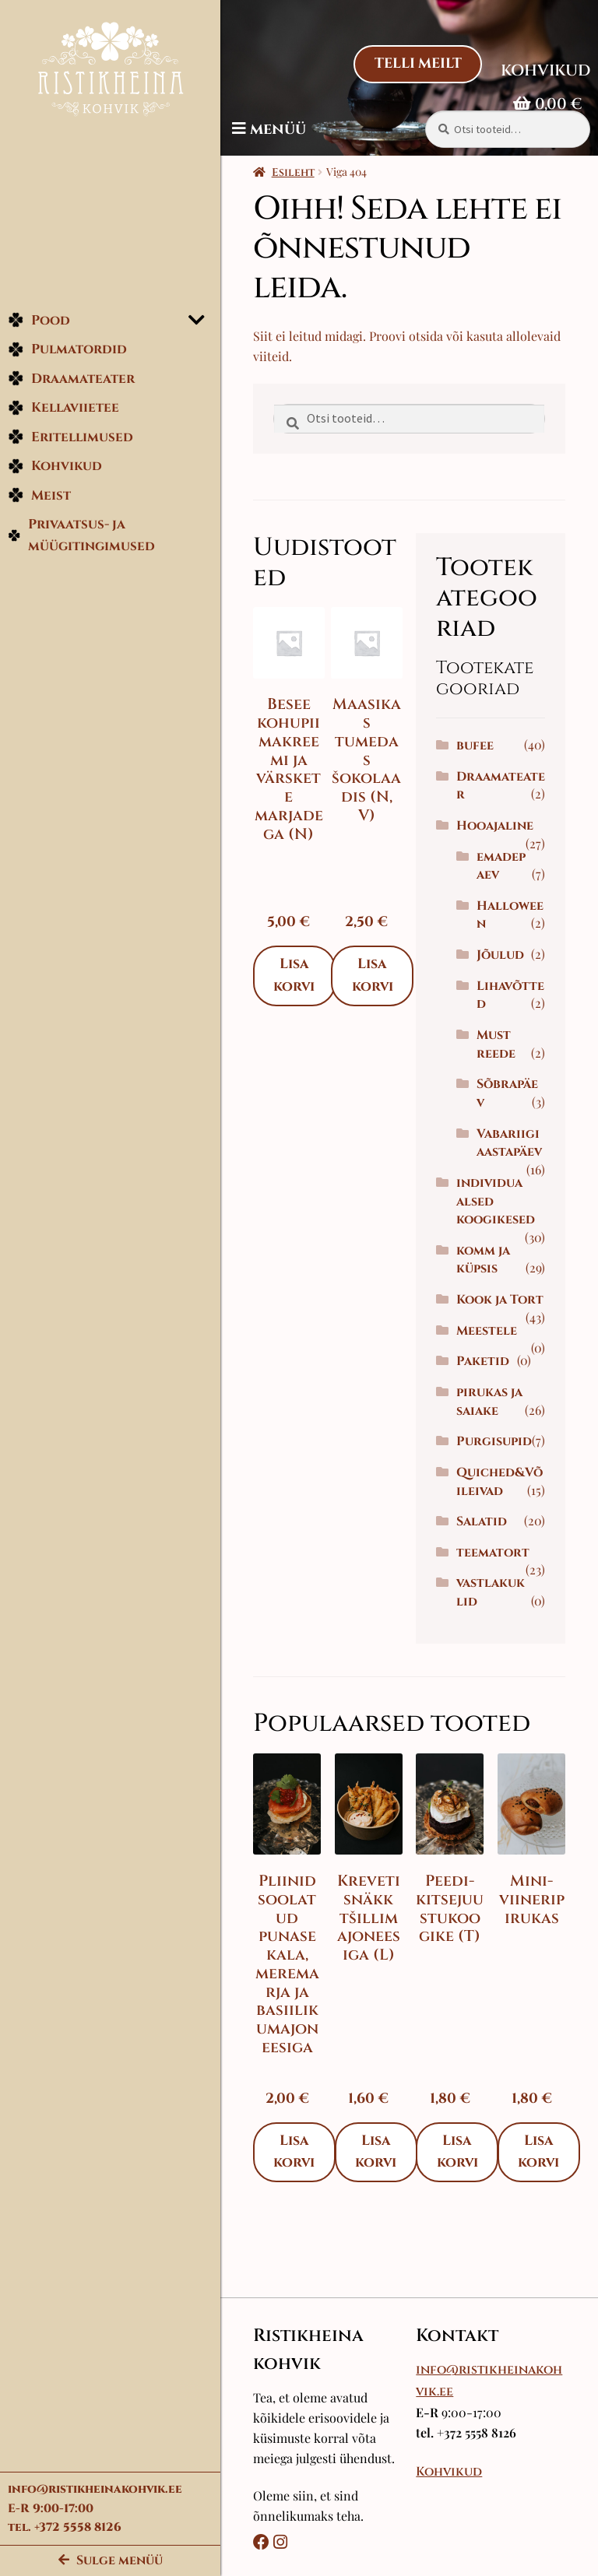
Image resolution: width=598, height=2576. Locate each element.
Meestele (493, 1386)
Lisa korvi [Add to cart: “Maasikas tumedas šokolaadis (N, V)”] (382, 973)
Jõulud (506, 954)
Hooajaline (501, 825)
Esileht (305, 172)
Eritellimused (70, 442)
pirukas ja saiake (496, 1457)
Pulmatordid (67, 355)
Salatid (488, 1576)
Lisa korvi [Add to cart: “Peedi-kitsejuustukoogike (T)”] (463, 2203)
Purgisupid (500, 1496)
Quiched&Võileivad (497, 1537)
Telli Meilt (417, 64)
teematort (499, 1607)
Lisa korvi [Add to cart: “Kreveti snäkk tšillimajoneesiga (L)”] (385, 2203)
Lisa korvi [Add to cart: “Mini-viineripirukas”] (542, 2203)
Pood (39, 326)
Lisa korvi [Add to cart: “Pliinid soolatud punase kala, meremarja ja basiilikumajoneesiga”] (308, 2203)
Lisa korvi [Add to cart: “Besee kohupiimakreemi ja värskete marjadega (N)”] (308, 973)
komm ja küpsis (489, 1296)
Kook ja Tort (488, 1345)
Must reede (502, 1044)
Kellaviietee (63, 414)
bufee (481, 745)
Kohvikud (55, 472)
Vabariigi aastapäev (512, 1161)
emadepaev (504, 866)
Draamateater (71, 384)
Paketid (489, 1416)
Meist (39, 501)
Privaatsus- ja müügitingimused (82, 541)
